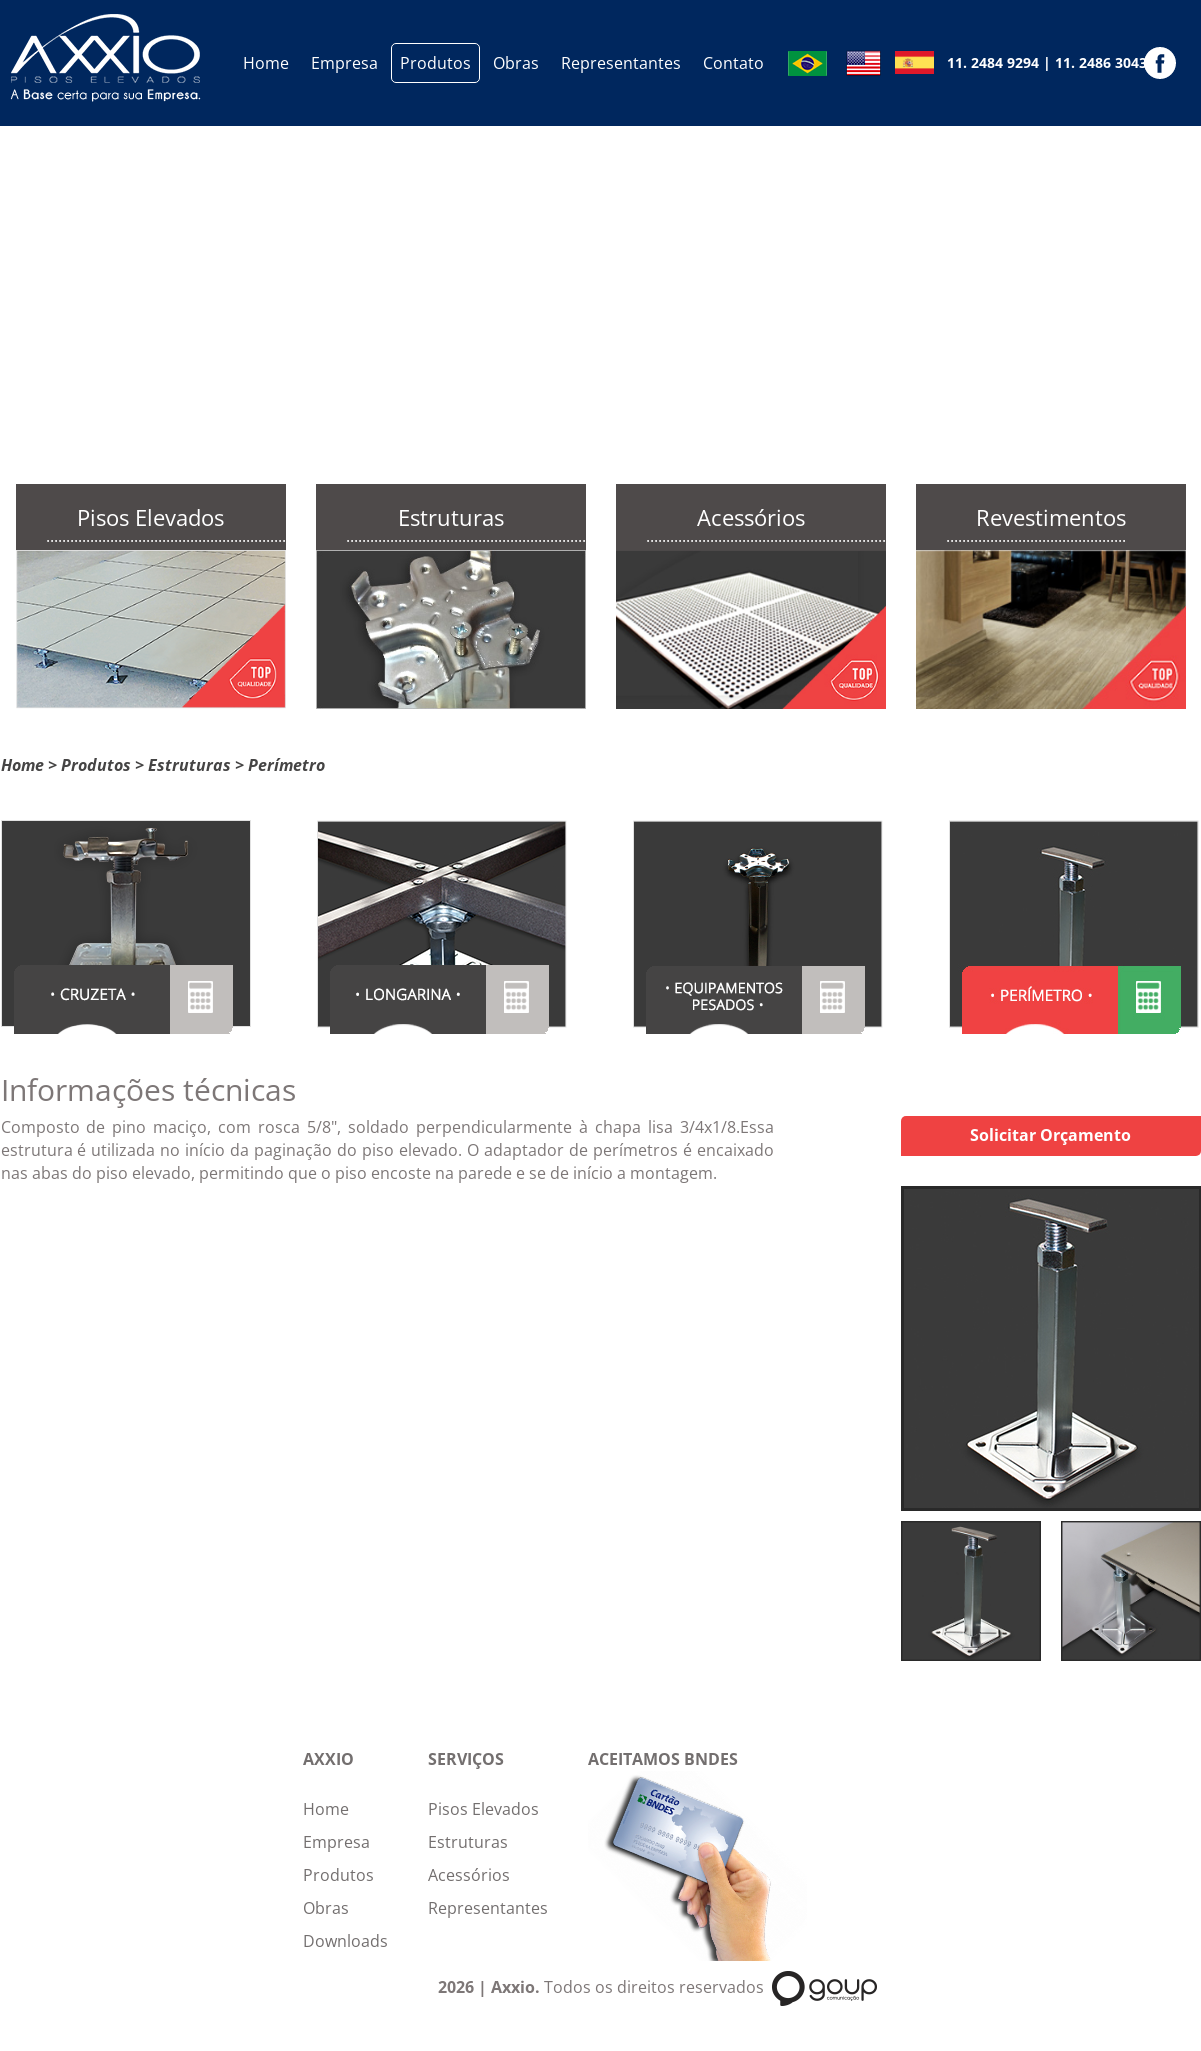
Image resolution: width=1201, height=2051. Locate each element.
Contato (733, 63)
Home (266, 63)
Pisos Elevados (483, 1809)
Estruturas (189, 765)
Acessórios (469, 1875)
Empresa (344, 63)
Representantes (621, 63)
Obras (516, 63)
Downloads (345, 1941)
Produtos (435, 63)
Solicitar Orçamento (1050, 1135)
